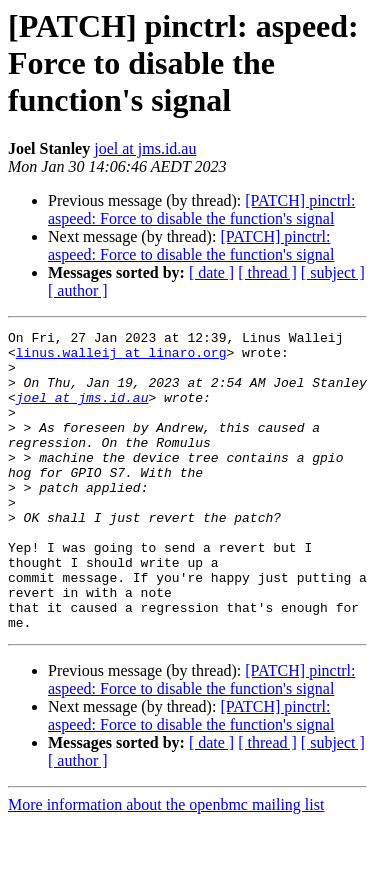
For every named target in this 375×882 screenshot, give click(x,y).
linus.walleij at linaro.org (121, 358)
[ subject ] (333, 272)
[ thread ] (267, 272)
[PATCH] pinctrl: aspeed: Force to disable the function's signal (201, 209)
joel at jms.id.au (145, 148)
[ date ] (211, 272)
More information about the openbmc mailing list (166, 864)
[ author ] (78, 290)
